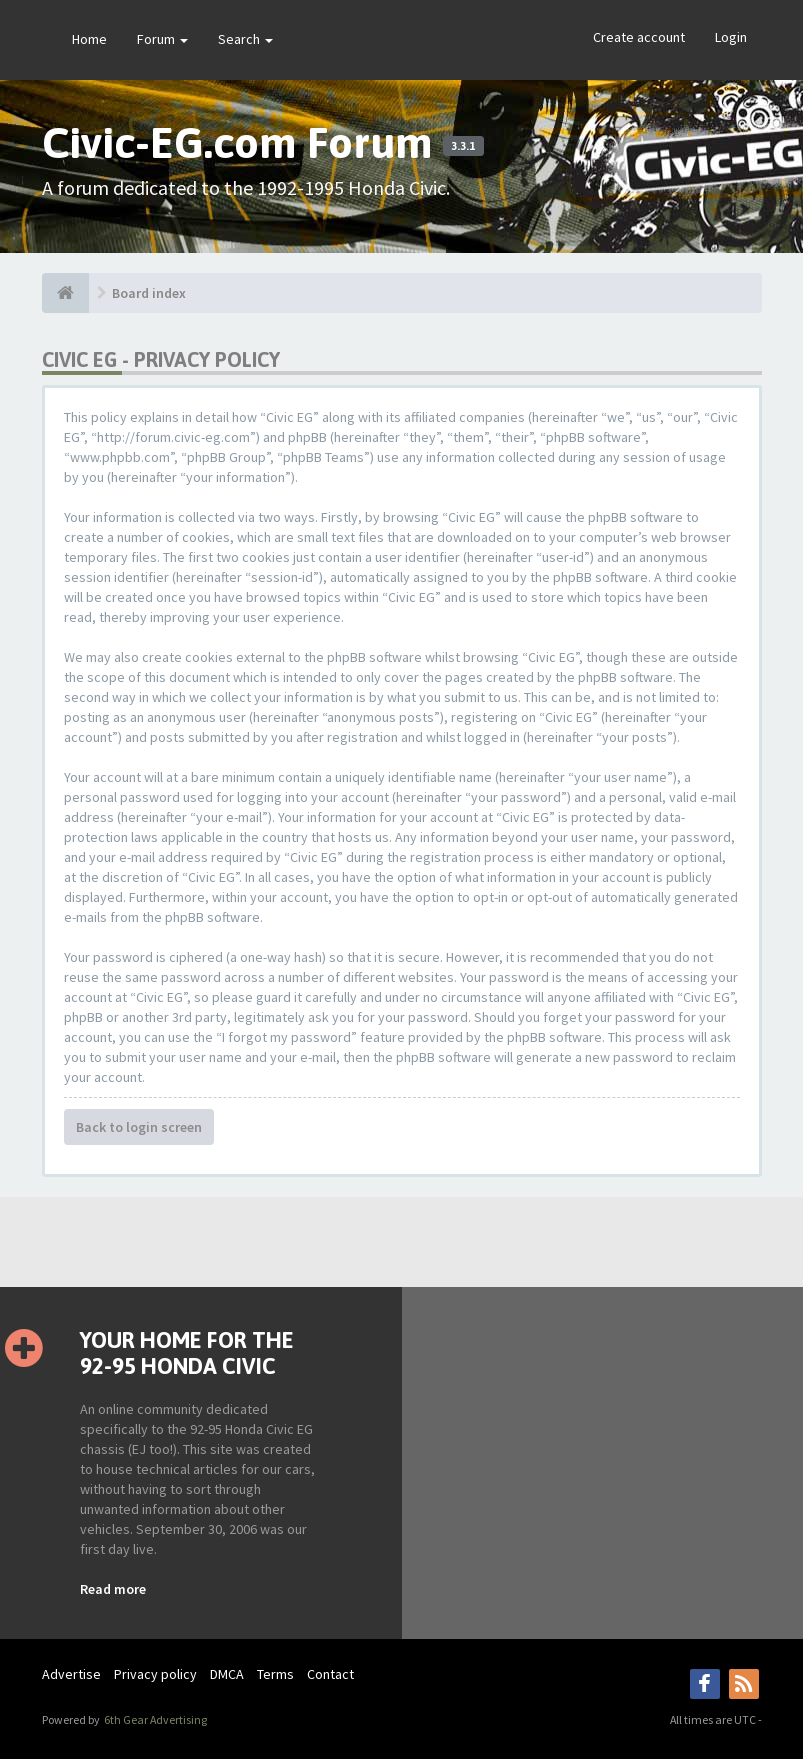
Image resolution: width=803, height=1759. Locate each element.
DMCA (227, 1674)
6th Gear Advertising (154, 1719)
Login (731, 37)
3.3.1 (463, 146)
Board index (149, 293)
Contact (330, 1674)
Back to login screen (139, 1127)
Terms (275, 1674)
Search (245, 39)
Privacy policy (155, 1674)
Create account (639, 37)
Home (89, 39)
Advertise (71, 1674)
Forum (162, 39)
